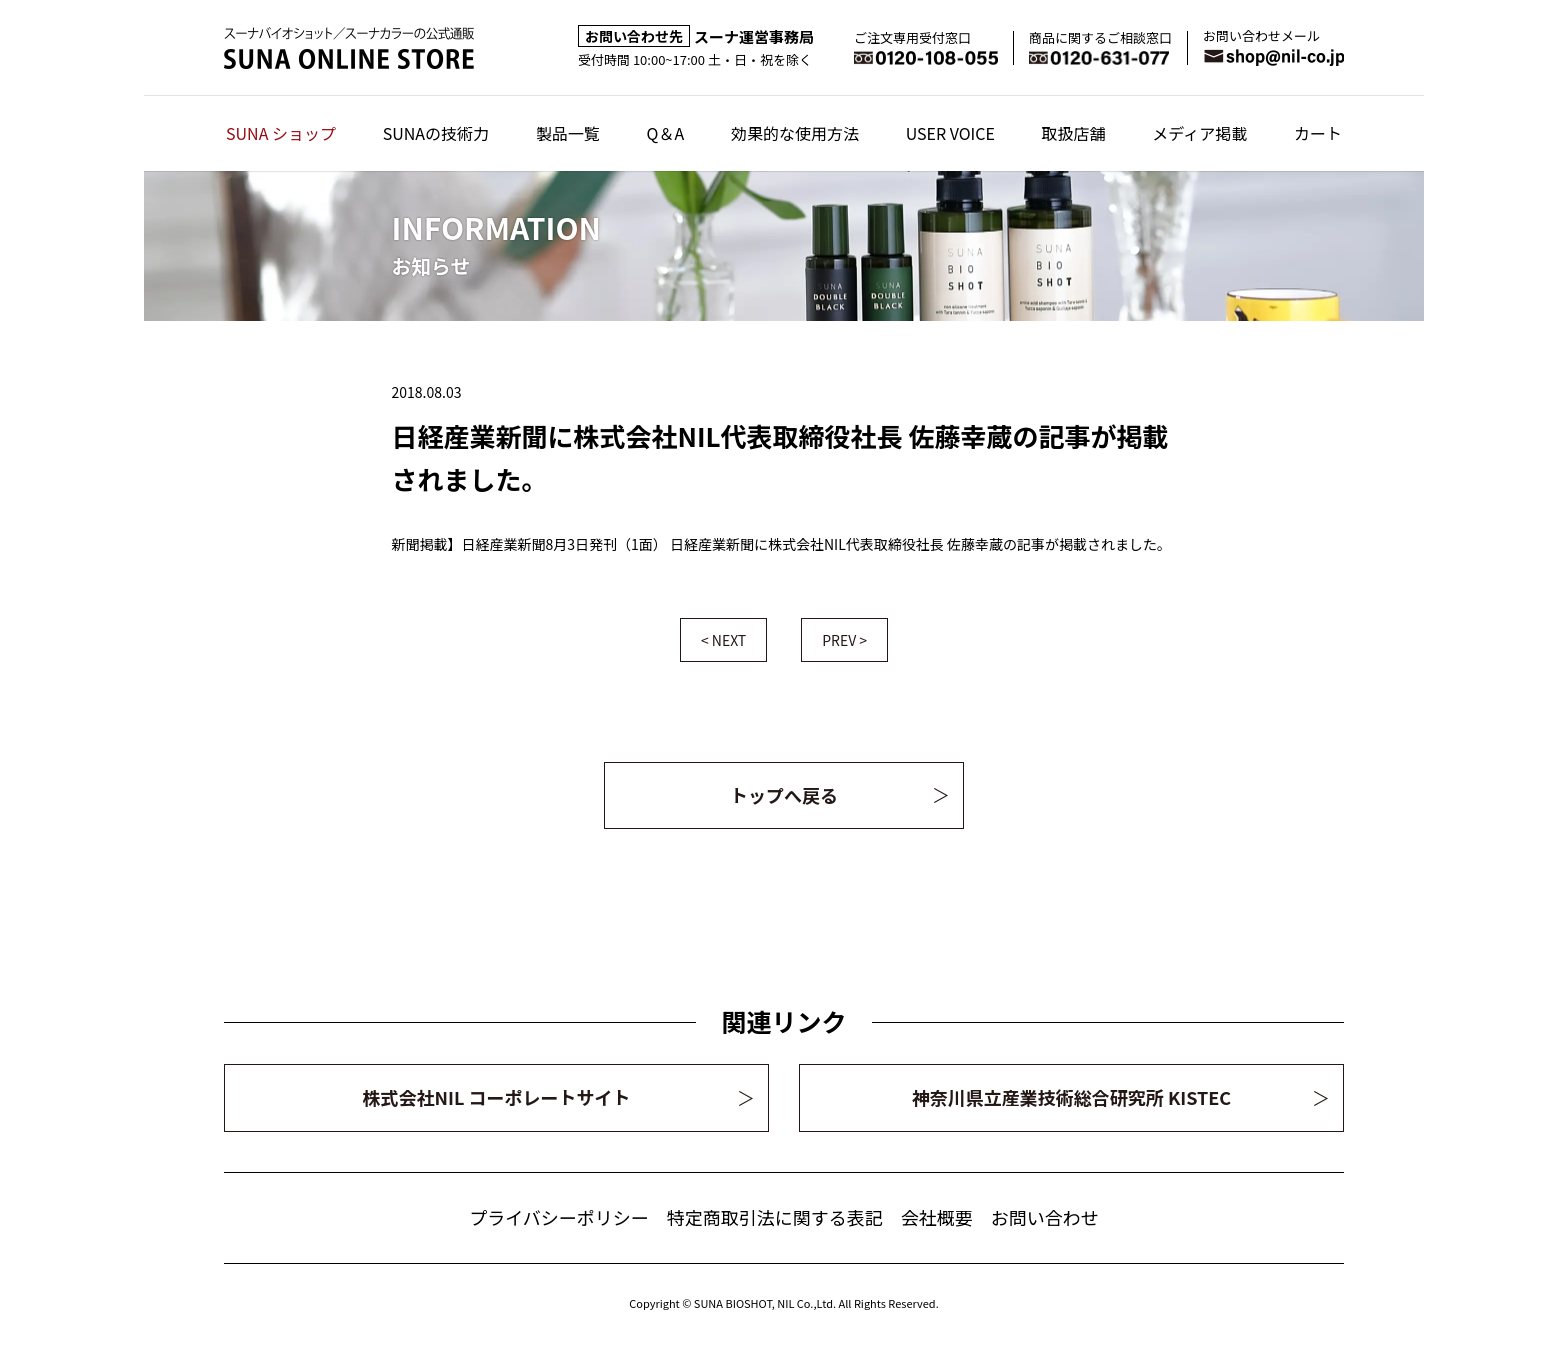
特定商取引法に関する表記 (775, 1217)
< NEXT (723, 640)
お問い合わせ (1045, 1217)
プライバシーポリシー (559, 1217)
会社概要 (937, 1217)
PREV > (844, 640)
